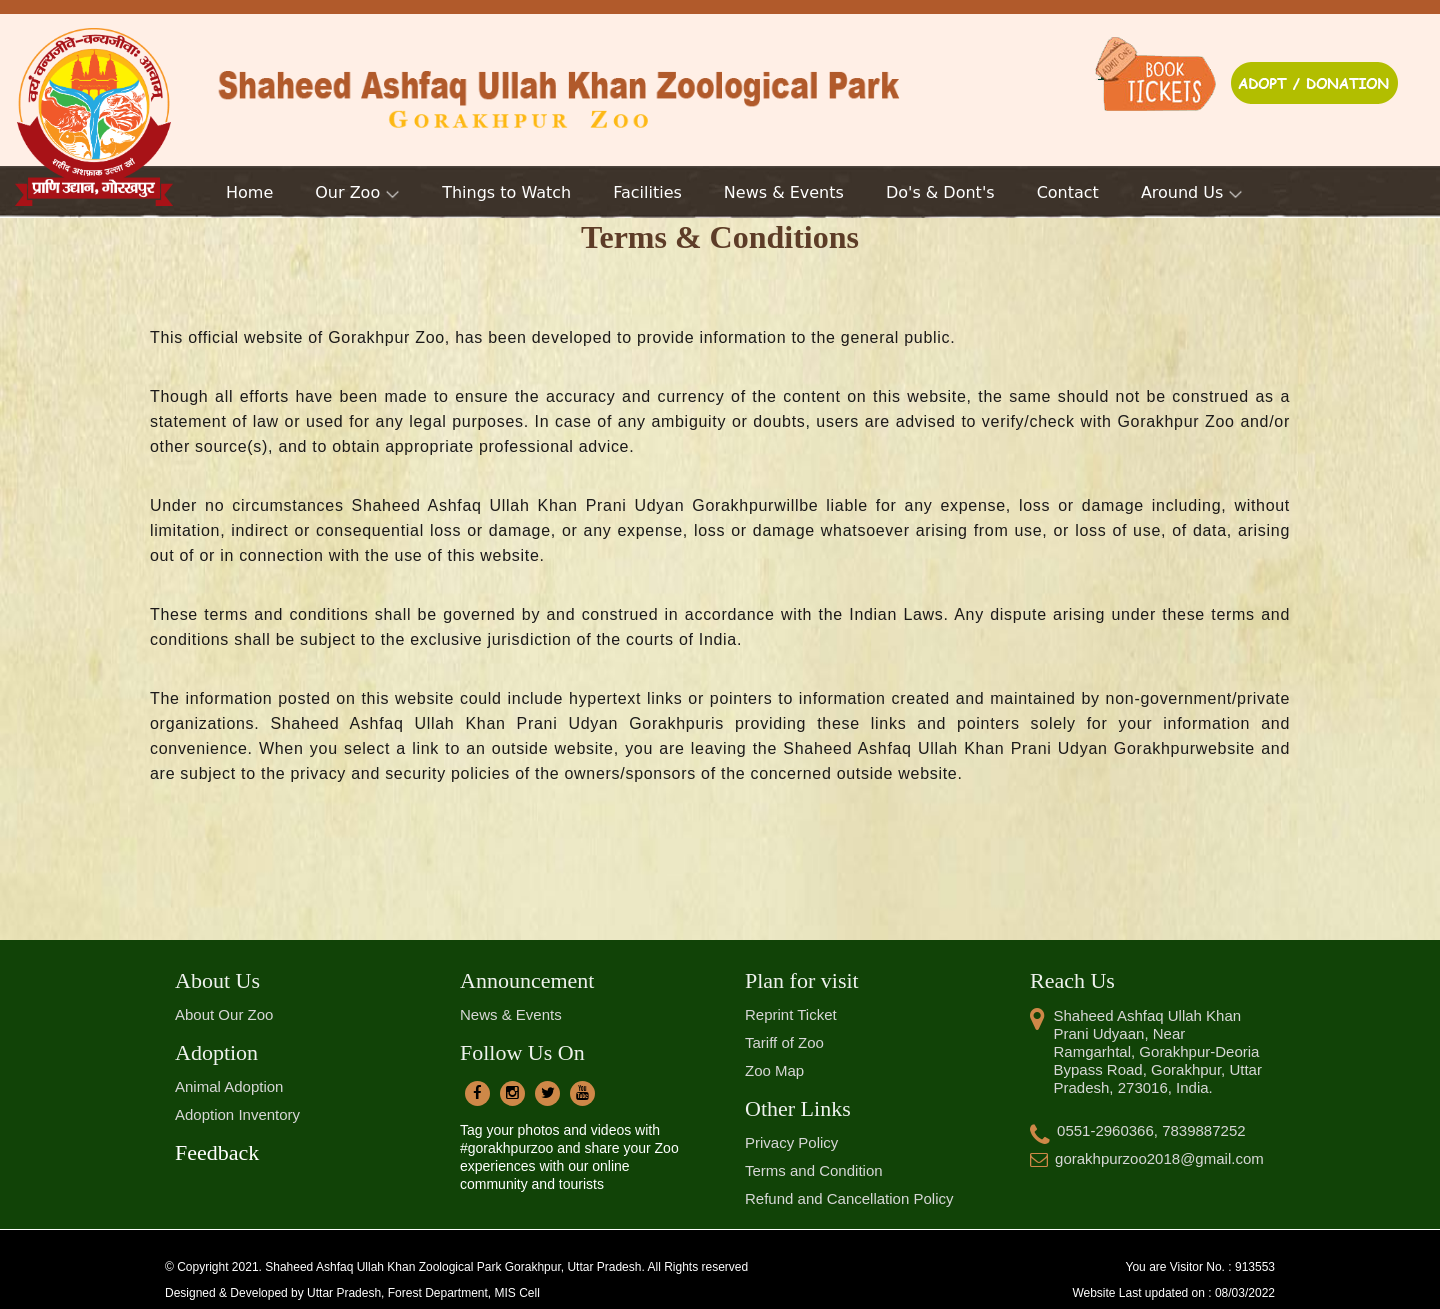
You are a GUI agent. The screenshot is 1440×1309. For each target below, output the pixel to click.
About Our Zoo (224, 1014)
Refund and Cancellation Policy (849, 1198)
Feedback (217, 1152)
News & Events (511, 1014)
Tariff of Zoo (784, 1042)
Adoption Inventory (237, 1114)
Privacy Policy (791, 1142)
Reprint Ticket (791, 1014)
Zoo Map (774, 1070)
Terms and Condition (814, 1170)
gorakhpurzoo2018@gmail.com (1147, 1158)
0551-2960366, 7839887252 (1138, 1130)
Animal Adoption (229, 1086)
